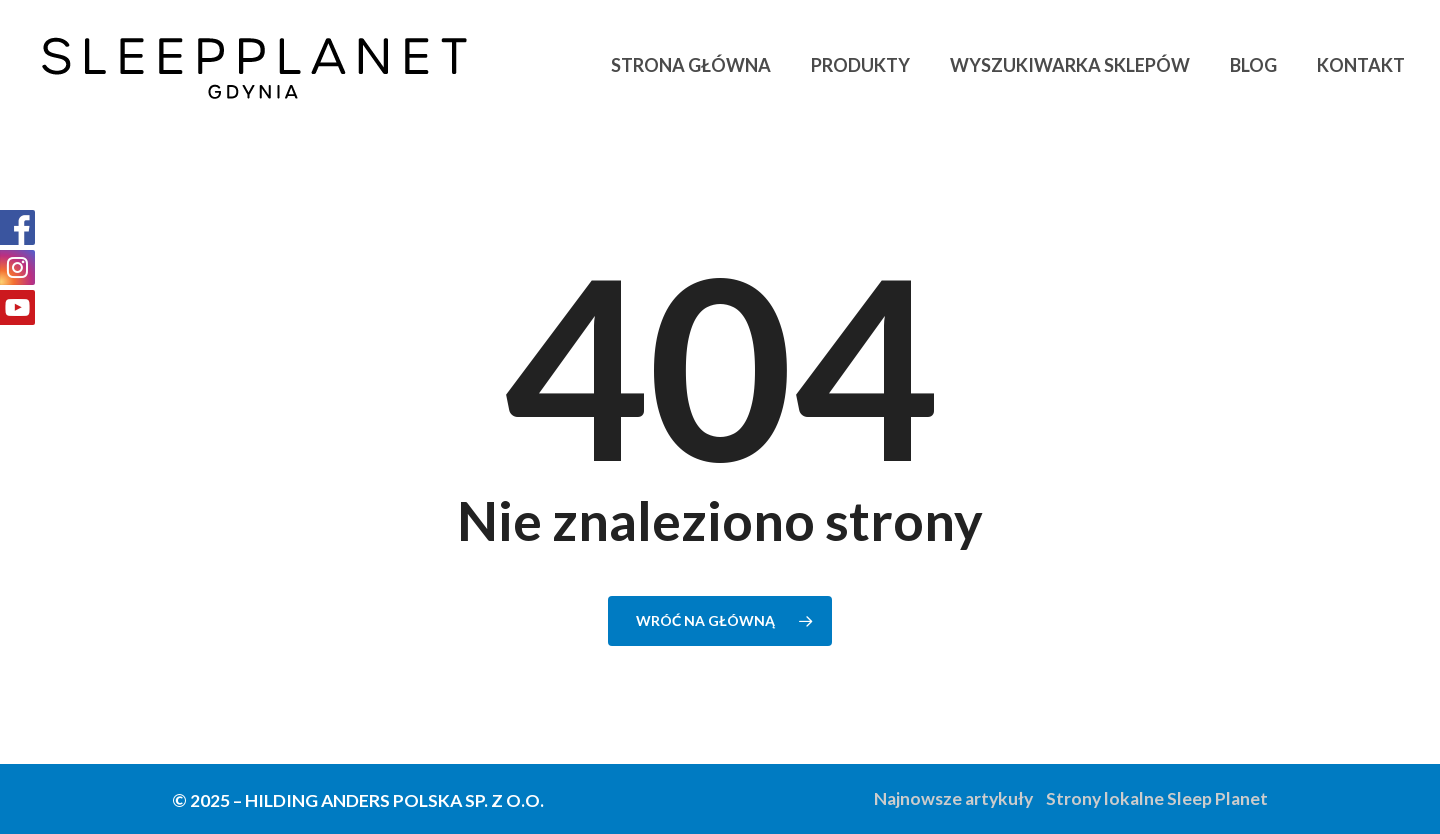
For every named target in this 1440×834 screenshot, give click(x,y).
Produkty (860, 65)
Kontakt (1361, 65)
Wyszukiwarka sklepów (1070, 65)
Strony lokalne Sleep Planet (1157, 798)
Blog (1253, 65)
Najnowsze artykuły (953, 798)
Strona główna (691, 65)
